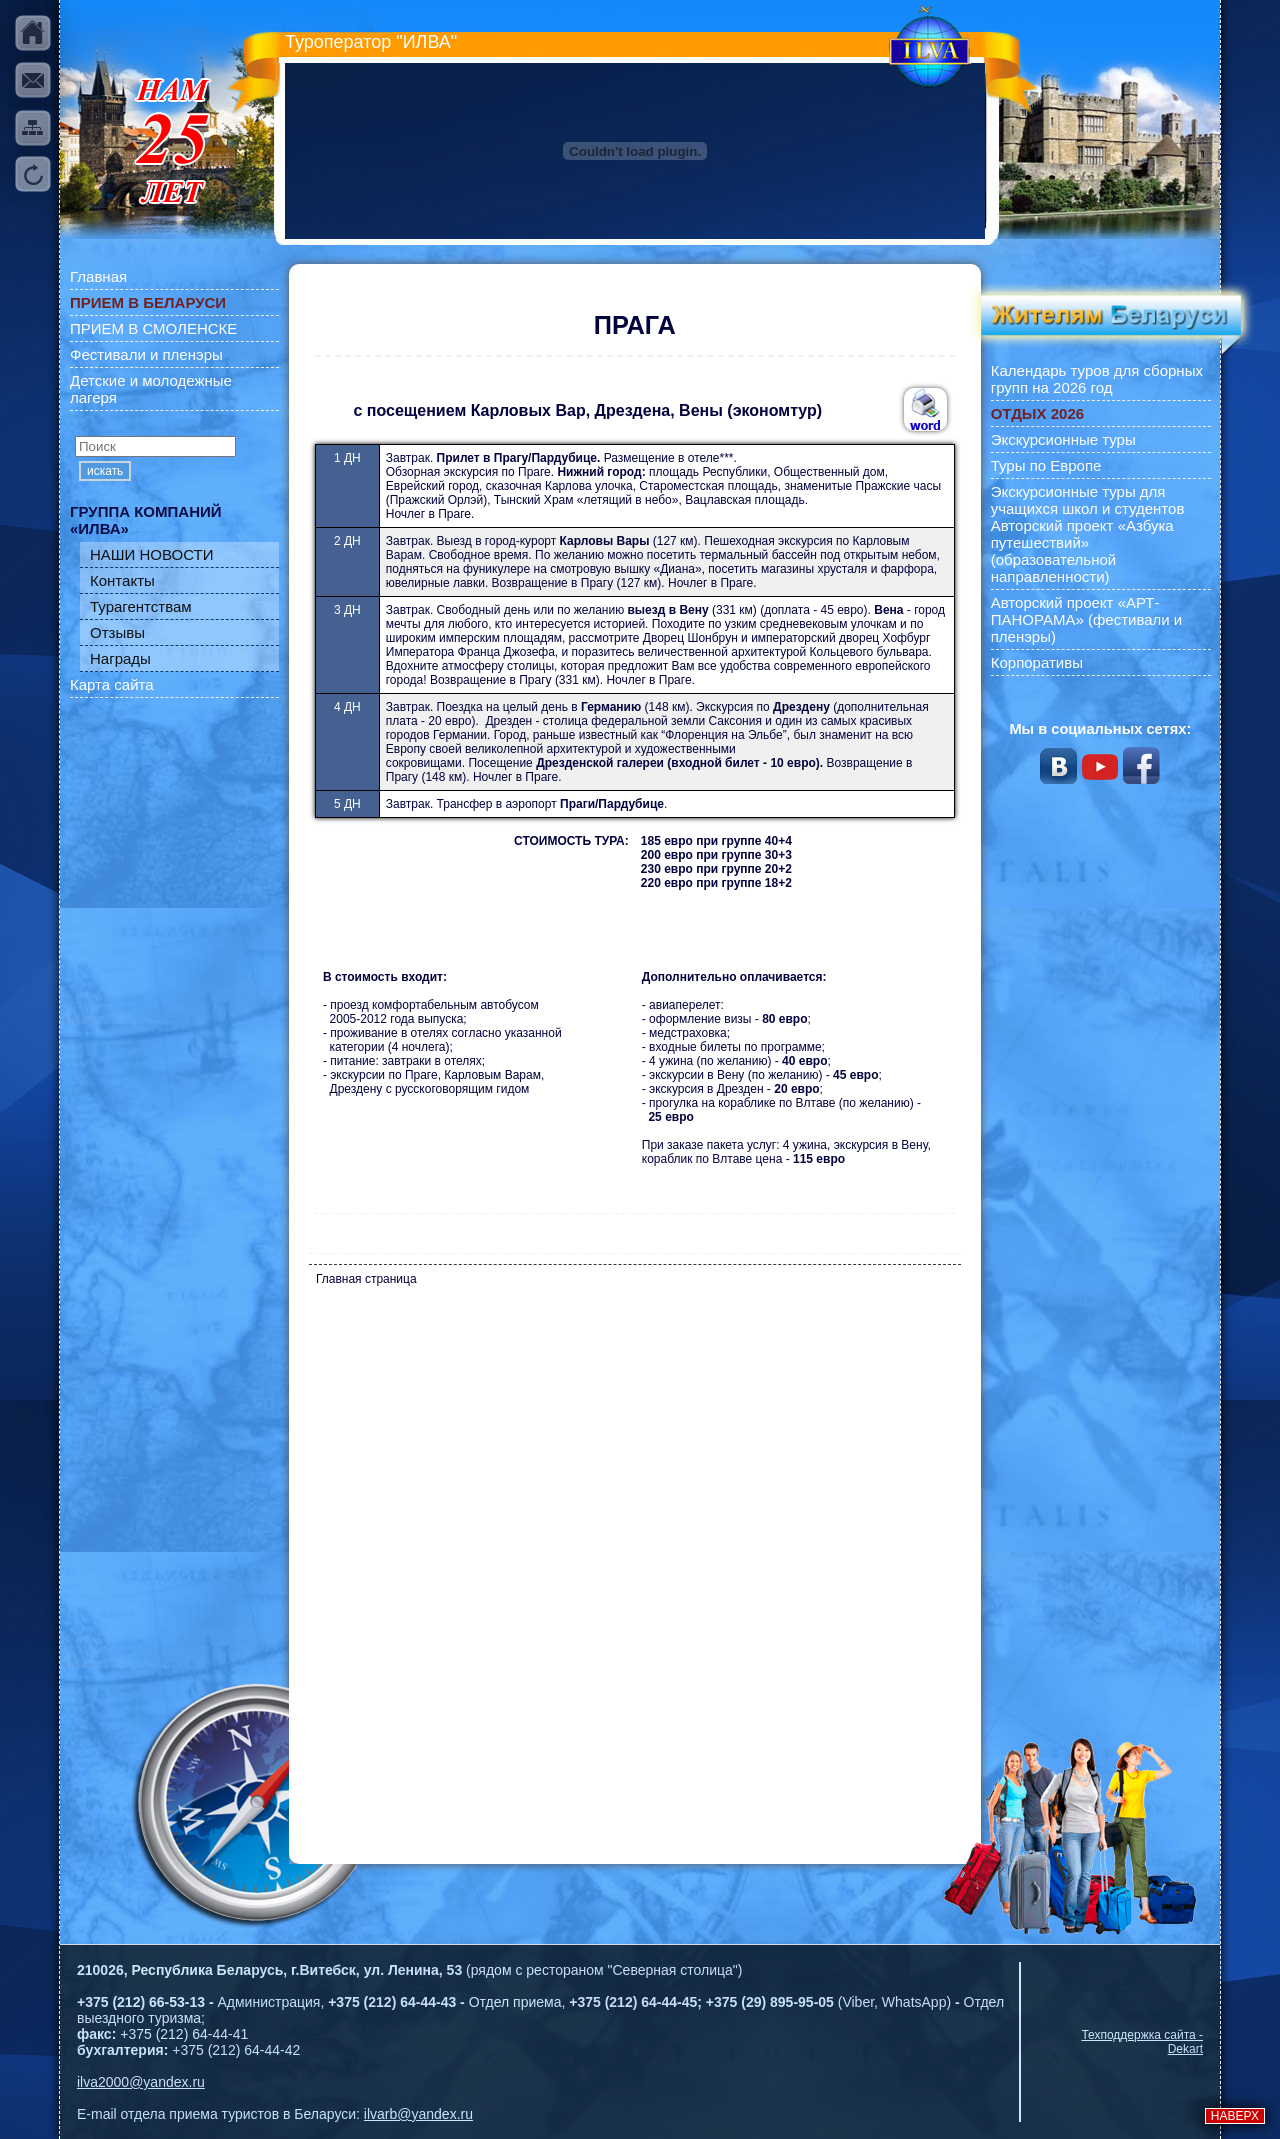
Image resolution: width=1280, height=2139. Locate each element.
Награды (120, 658)
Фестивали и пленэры (146, 354)
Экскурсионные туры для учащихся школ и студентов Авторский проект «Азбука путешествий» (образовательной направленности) (1088, 534)
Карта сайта (112, 684)
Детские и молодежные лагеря (151, 389)
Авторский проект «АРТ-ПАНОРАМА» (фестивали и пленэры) (1087, 619)
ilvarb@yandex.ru (418, 2114)
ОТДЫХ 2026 (1037, 413)
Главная (98, 276)
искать (105, 471)
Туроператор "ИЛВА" (371, 42)
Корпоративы (1037, 662)
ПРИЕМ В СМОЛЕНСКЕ (153, 328)
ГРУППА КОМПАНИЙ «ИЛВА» (146, 520)
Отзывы (117, 632)
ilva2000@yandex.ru (141, 2082)
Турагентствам (141, 606)
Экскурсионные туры (1063, 439)
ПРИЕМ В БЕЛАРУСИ (148, 302)
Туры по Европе (1046, 465)
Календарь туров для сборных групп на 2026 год (1097, 379)
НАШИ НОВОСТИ (152, 554)
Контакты (122, 580)
